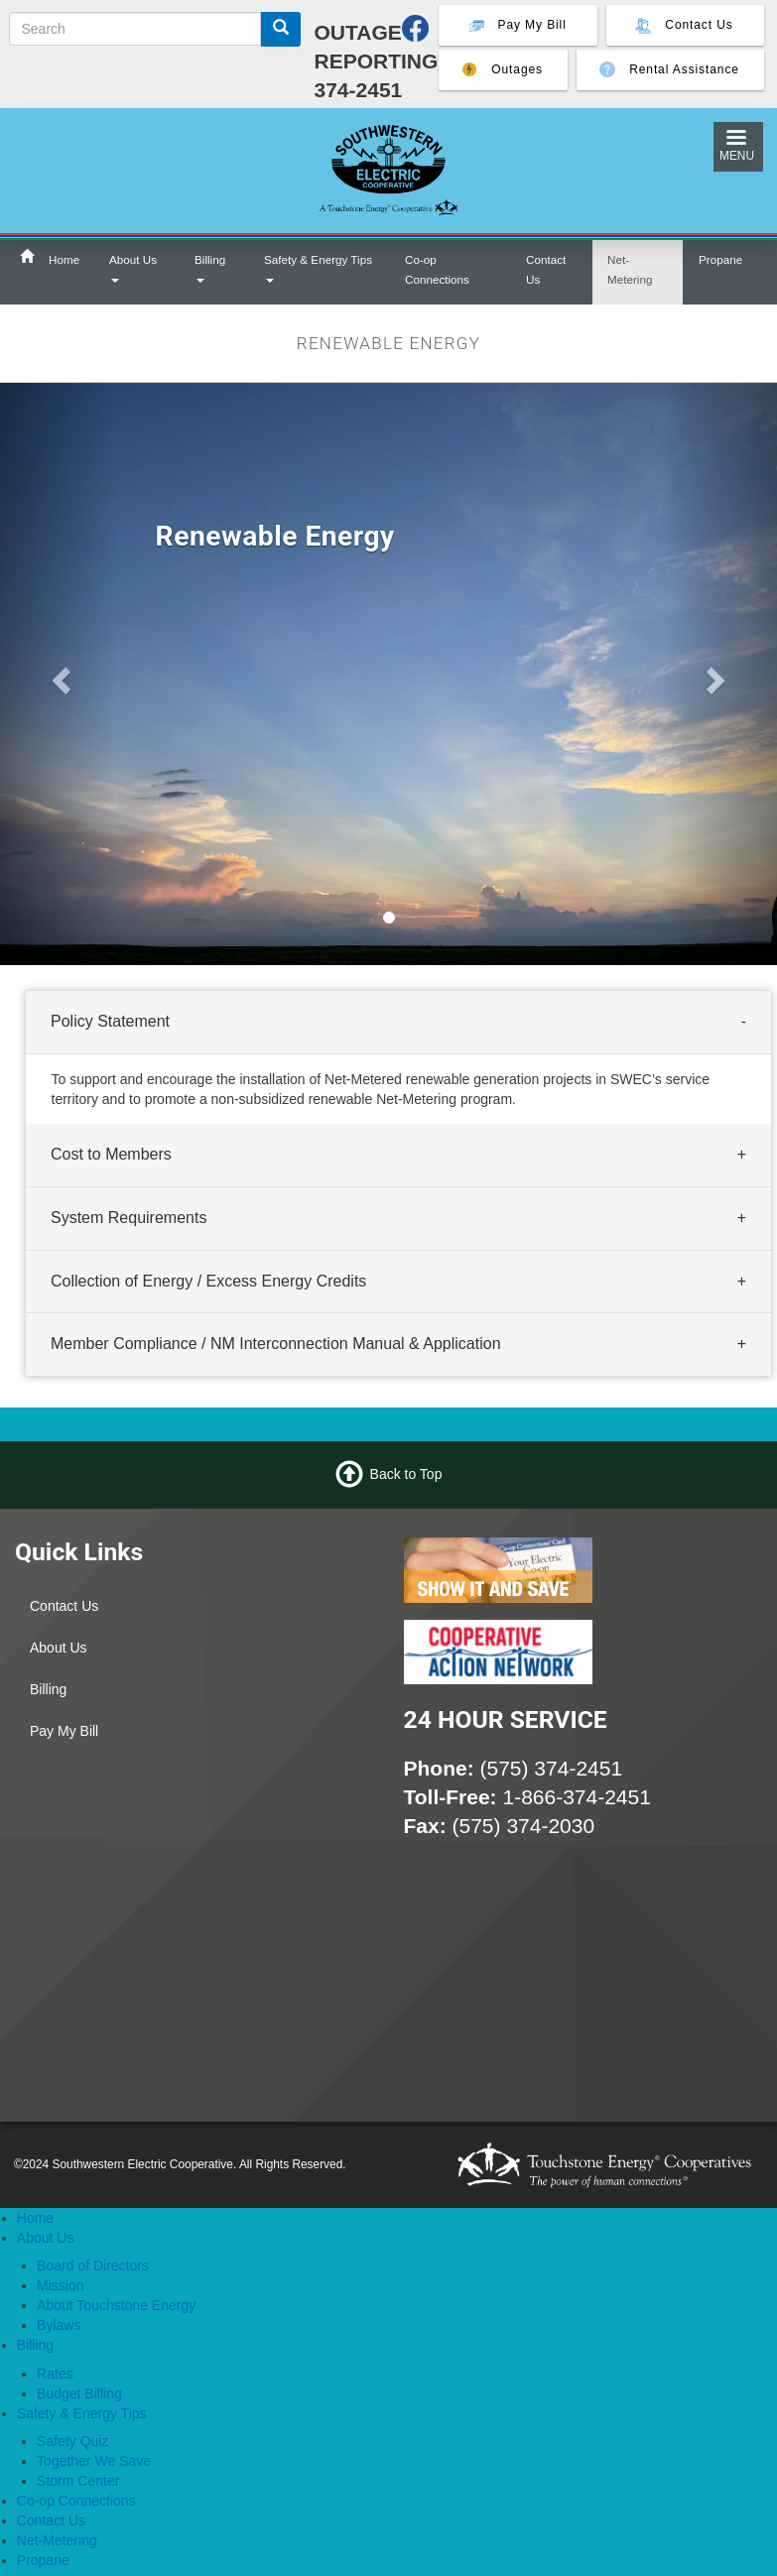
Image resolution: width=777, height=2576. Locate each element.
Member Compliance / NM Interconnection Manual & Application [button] (276, 1344)
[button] (58, 674)
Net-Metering (629, 269)
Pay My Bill (64, 1731)
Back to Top (406, 1474)
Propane (720, 259)
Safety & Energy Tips (318, 268)
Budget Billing (79, 2393)
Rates (55, 2374)
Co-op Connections (437, 269)
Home (64, 259)
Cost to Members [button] (111, 1154)
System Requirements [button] (128, 1217)
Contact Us (546, 269)
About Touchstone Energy (116, 2305)
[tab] (398, 1022)
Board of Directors (93, 2265)
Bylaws (58, 2325)
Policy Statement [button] (110, 1021)
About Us (133, 268)
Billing (209, 268)
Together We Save (94, 2461)
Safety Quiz (72, 2441)
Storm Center (78, 2481)
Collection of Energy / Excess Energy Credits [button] (208, 1281)
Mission (60, 2285)
